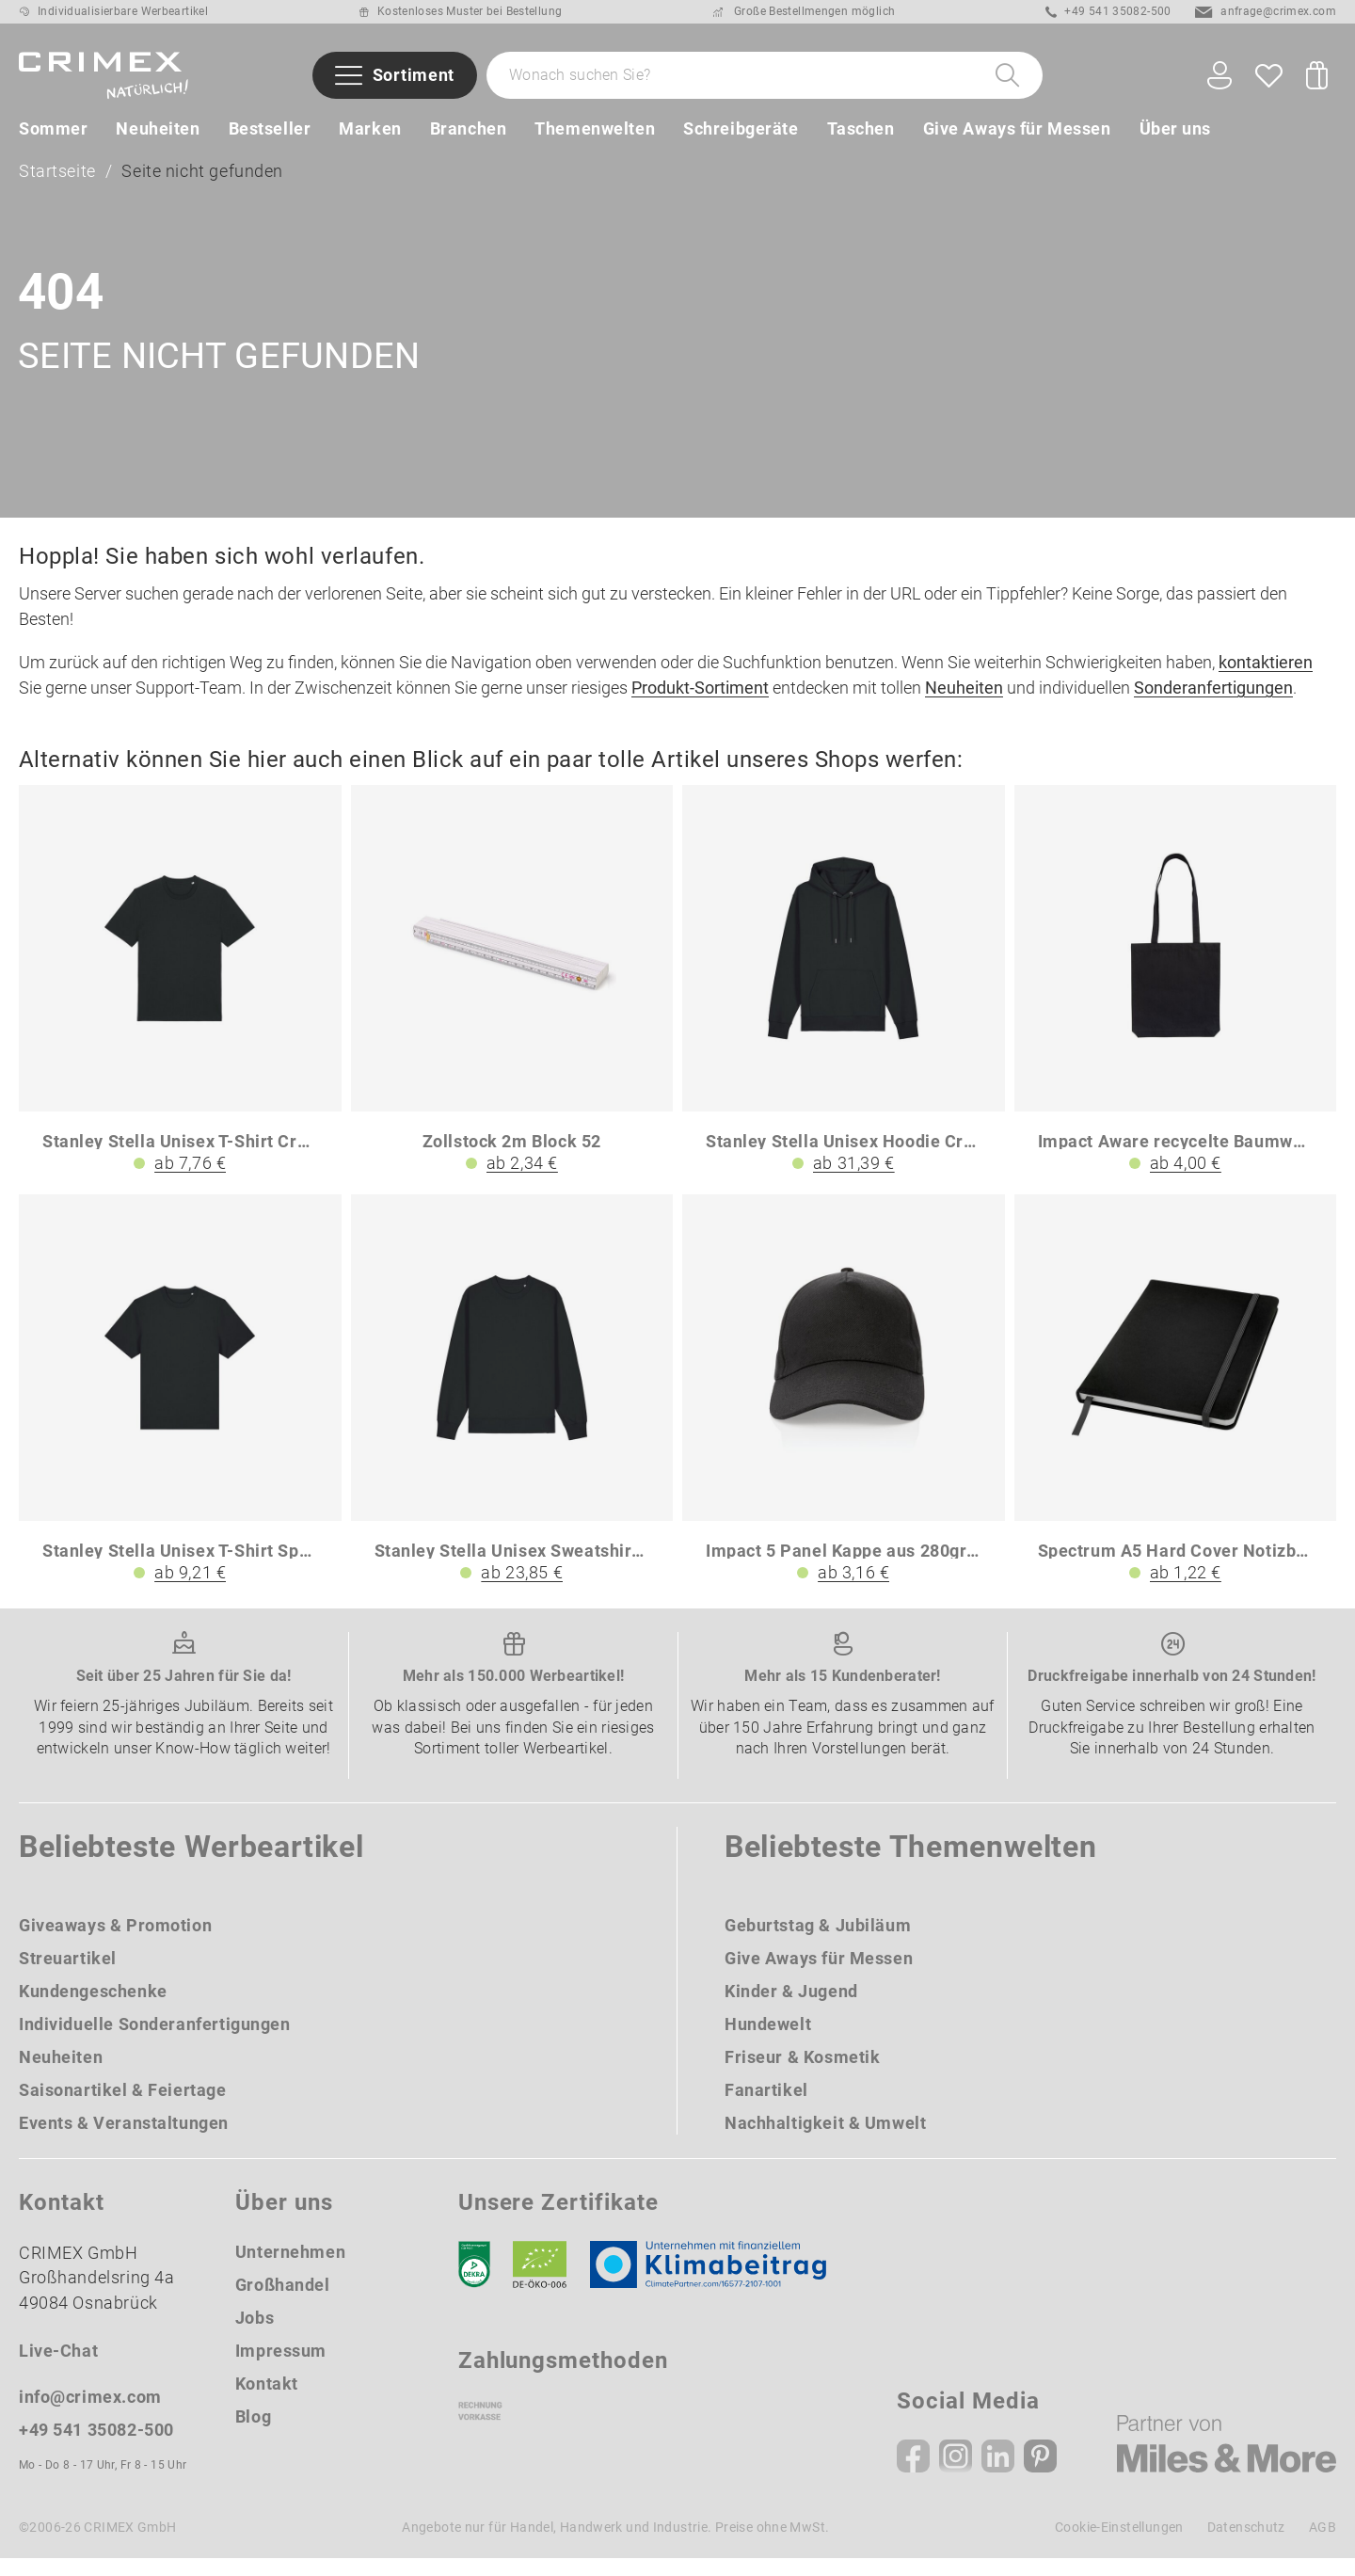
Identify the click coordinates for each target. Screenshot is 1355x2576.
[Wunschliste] (1268, 75)
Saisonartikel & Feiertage (123, 2109)
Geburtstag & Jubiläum (818, 1944)
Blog (253, 2435)
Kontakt (266, 2402)
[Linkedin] (997, 2473)
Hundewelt (768, 2043)
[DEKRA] (474, 2283)
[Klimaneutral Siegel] (717, 2283)
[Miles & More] (1226, 2462)
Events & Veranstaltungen (124, 2142)
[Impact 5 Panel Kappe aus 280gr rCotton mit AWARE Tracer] (843, 1408)
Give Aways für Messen (1017, 128)
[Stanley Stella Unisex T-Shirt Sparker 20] (180, 1408)
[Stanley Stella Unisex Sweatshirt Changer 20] (512, 1408)
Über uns (1176, 128)
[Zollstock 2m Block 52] (512, 999)
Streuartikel (68, 1977)
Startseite (57, 176)
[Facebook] (913, 2473)
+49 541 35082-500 (1108, 11)
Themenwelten (594, 128)
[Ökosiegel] (539, 2283)
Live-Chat (58, 2368)
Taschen (861, 128)
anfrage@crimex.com (1265, 11)
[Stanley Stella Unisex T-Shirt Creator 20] (180, 999)
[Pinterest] (1040, 2473)
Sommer (53, 128)
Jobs (254, 2336)
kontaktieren (1266, 681)
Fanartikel (766, 2109)
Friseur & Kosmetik (802, 2076)
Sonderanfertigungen (1213, 706)
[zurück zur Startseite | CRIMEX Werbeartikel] (103, 75)
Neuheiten (157, 128)
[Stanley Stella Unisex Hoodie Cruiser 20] (843, 999)
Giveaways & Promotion (115, 1944)
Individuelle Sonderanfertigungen (155, 2043)
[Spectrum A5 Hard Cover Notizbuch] (1175, 1408)
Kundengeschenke (93, 2010)
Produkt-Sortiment (700, 706)
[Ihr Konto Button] (1219, 75)
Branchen (468, 128)
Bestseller (270, 128)
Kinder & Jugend (791, 2010)
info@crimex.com (90, 2414)
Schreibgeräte (740, 128)
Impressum (281, 2369)
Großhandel (282, 2303)
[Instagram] (955, 2473)
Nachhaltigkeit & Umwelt (825, 2142)
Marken (370, 128)
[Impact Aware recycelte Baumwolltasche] (1175, 999)
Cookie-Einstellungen (1119, 2544)
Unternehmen (290, 2270)
